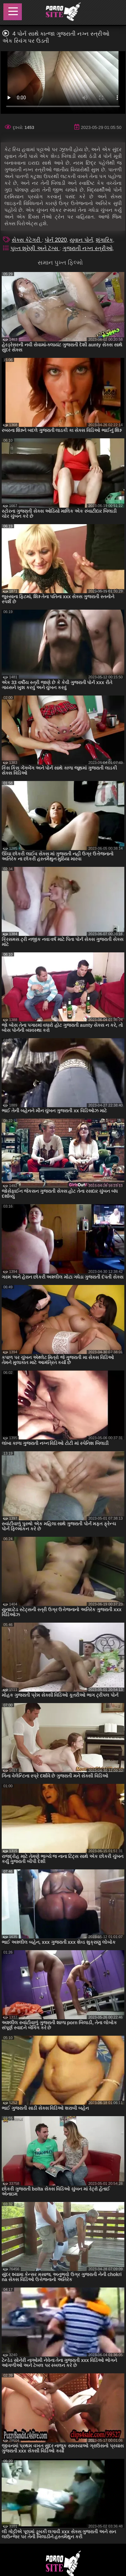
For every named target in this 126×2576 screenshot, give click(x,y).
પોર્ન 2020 (56, 240)
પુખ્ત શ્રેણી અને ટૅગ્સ (35, 248)
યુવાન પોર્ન (81, 240)
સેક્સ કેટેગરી (27, 240)
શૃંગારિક (104, 240)
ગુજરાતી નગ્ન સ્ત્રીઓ (87, 248)
